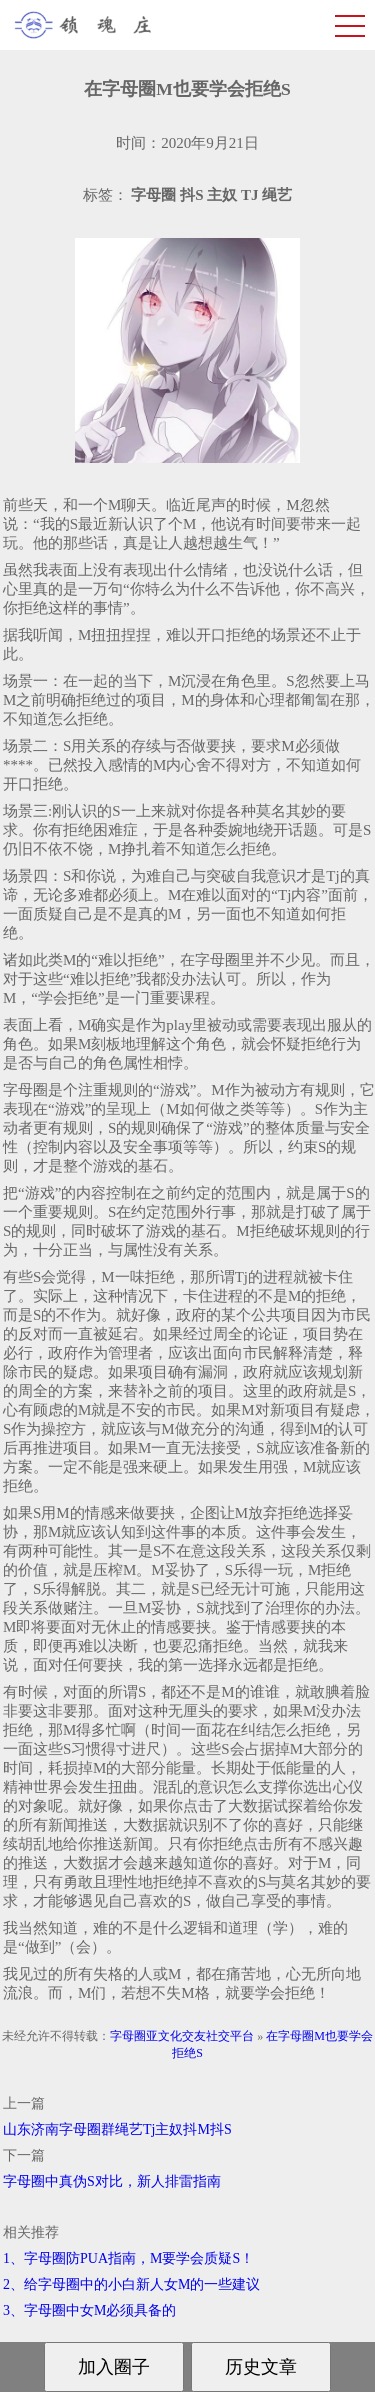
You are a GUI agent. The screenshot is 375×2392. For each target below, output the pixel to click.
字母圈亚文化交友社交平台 (182, 2036)
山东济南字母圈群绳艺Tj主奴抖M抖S (117, 2129)
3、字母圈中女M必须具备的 (89, 2310)
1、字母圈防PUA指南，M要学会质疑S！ (128, 2258)
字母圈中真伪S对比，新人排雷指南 (112, 2181)
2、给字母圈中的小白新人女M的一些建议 (131, 2284)
